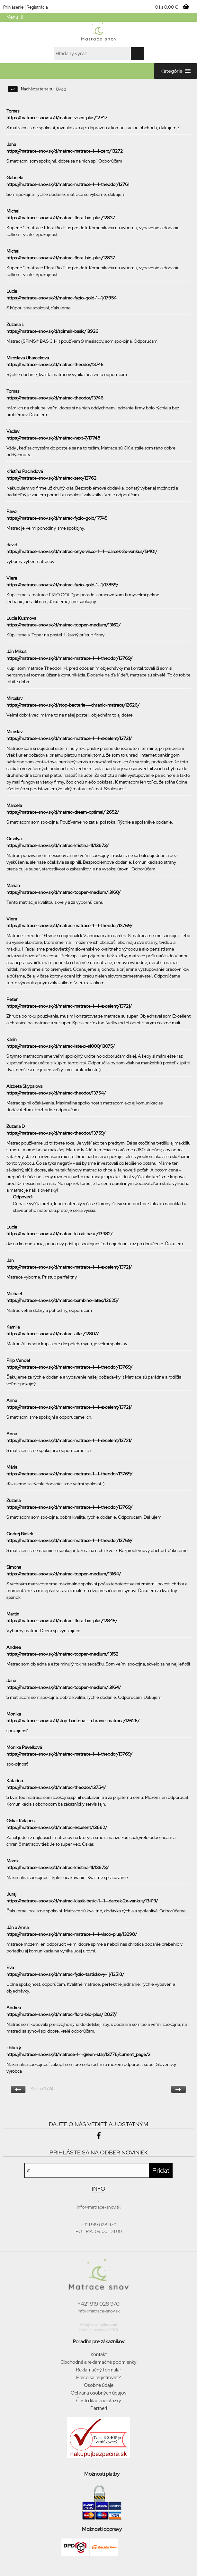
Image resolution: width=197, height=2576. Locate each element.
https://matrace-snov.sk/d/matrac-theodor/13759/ (55, 1133)
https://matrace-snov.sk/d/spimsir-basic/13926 (52, 331)
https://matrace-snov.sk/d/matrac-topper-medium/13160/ (63, 892)
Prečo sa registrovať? (98, 2377)
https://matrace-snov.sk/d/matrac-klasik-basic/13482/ (59, 1234)
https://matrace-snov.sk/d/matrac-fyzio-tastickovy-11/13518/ (65, 1974)
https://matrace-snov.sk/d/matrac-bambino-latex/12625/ (62, 1300)
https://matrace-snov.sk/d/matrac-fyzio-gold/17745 (56, 518)
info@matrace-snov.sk (99, 2311)
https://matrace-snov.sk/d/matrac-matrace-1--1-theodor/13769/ (69, 658)
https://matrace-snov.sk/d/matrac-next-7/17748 (53, 438)
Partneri (98, 2408)
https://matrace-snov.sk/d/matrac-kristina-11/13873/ (57, 845)
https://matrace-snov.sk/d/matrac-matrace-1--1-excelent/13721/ (69, 738)
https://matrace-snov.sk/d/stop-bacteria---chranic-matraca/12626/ (72, 705)
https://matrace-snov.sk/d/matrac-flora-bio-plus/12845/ (61, 1621)
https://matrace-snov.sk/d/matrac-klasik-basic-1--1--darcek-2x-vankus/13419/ (82, 1901)
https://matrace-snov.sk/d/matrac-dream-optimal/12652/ (62, 812)
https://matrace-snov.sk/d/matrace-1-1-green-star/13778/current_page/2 (78, 2054)
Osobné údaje (98, 2385)
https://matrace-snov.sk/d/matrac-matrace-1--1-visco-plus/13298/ (71, 1934)
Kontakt (99, 2354)
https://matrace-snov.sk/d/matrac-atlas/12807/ (52, 1334)
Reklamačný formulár (98, 2370)
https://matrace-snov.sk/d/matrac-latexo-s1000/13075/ (60, 1046)
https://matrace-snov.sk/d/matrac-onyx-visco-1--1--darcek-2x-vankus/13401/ (81, 551)
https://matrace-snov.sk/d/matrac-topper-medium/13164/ (63, 1574)
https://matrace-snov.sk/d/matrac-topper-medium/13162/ (63, 625)
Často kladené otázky (98, 2400)
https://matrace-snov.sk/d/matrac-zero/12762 (51, 478)
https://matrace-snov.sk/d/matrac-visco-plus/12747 (56, 118)
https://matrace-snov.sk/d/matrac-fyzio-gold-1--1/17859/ (62, 585)
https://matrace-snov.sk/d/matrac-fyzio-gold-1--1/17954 (61, 298)
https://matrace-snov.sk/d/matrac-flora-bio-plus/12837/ (61, 2014)
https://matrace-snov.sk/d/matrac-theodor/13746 (54, 364)
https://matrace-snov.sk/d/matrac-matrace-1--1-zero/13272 (64, 151)
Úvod (61, 89)
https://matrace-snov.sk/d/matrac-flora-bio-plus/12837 (60, 218)
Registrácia (37, 7)
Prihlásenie (13, 7)
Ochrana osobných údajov (99, 2393)
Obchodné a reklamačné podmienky (98, 2362)
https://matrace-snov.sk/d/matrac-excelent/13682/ (56, 1827)
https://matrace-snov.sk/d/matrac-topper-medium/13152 (62, 1654)
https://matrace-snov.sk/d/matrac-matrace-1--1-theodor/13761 (67, 184)
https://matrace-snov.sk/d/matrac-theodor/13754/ (56, 1093)
